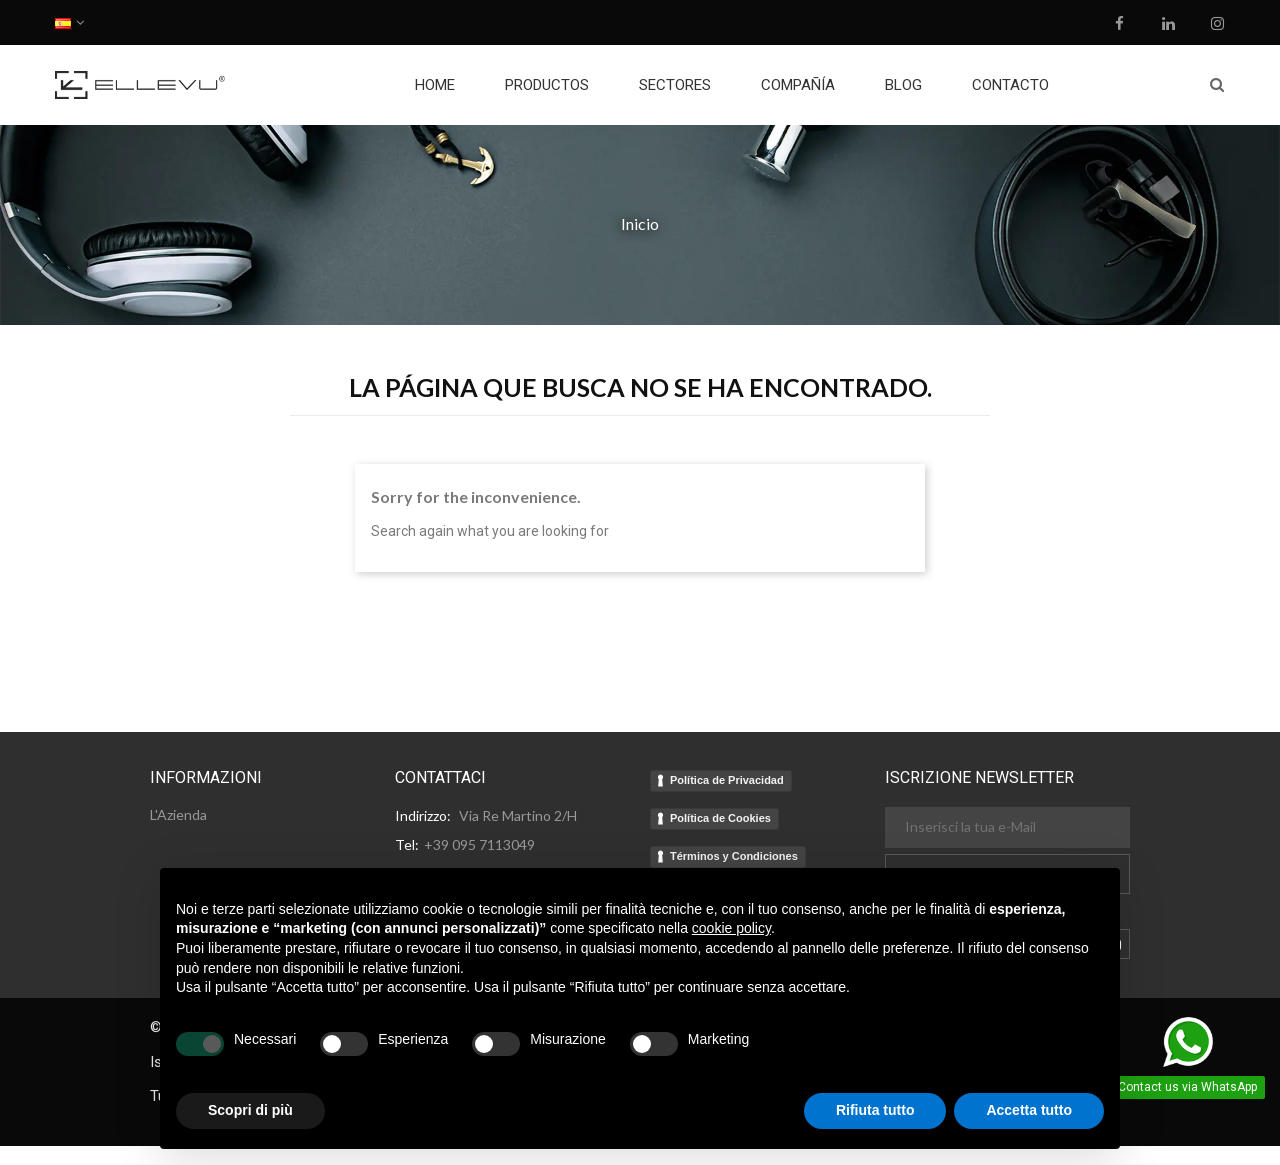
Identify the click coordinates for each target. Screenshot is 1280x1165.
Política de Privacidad (727, 780)
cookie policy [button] (731, 928)
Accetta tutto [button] (1029, 1110)
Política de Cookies (720, 818)
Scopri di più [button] (250, 1110)
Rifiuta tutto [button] (875, 1110)
